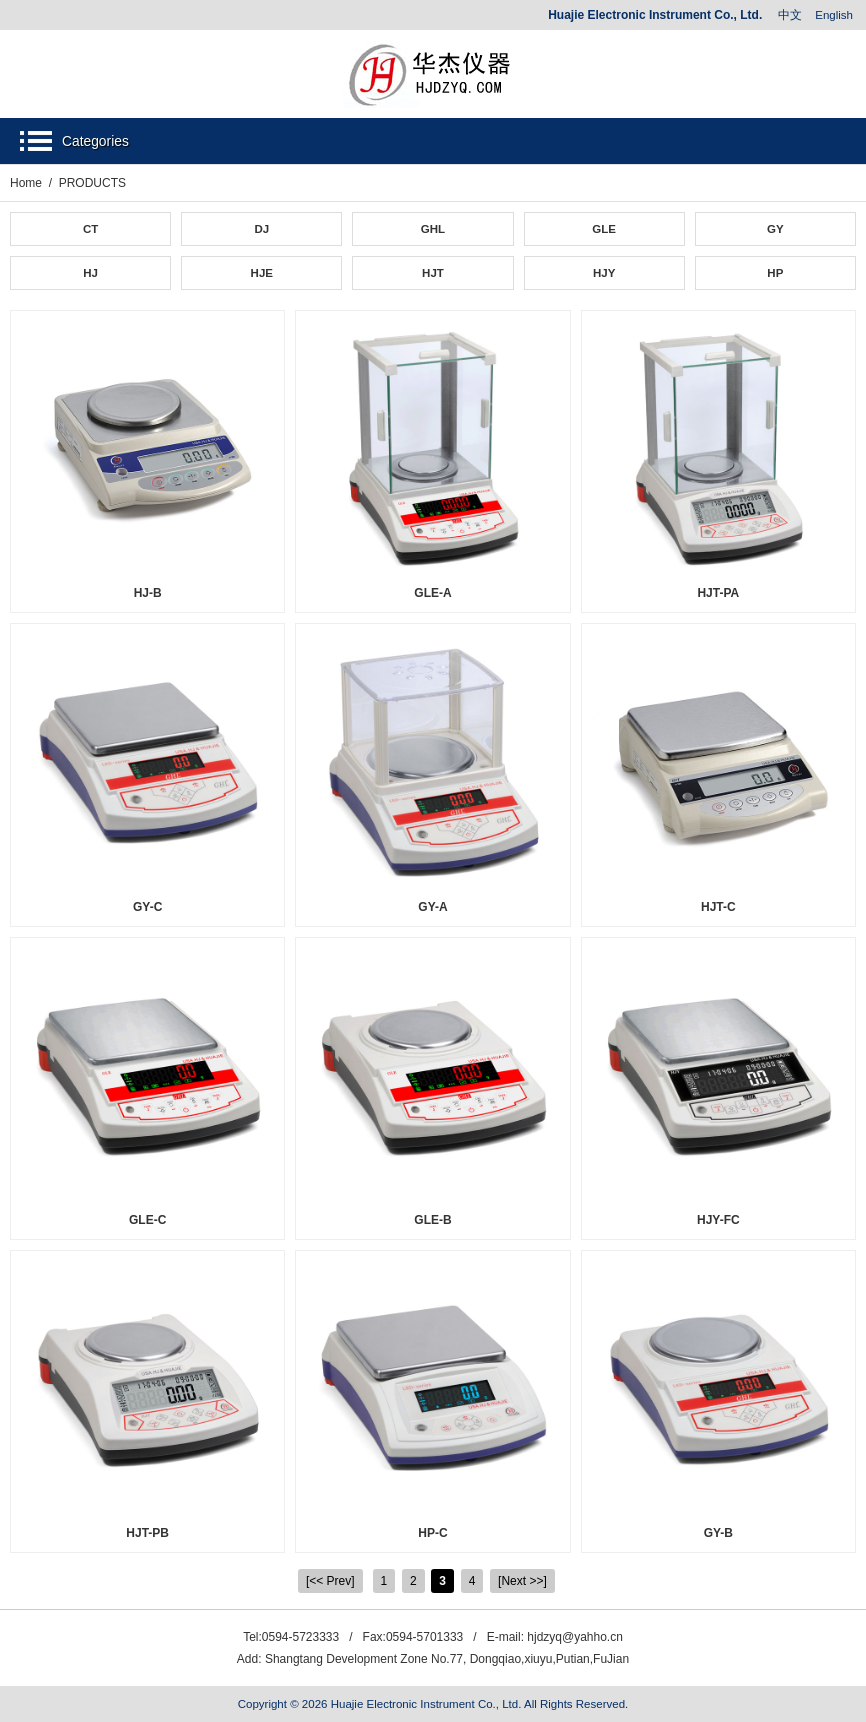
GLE (604, 229)
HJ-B (148, 593)
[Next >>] (522, 1581)
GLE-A (432, 593)
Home (26, 183)
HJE (262, 273)
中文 (790, 15)
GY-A (432, 907)
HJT (433, 273)
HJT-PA (718, 593)
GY (775, 229)
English (834, 15)
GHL (433, 229)
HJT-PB (147, 1533)
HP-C (432, 1533)
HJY (604, 273)
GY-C (147, 907)
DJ (261, 229)
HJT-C (718, 907)
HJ (90, 273)
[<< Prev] (330, 1581)
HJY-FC (718, 1220)
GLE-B (432, 1220)
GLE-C (147, 1220)
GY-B (718, 1533)
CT (90, 229)
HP (775, 273)
